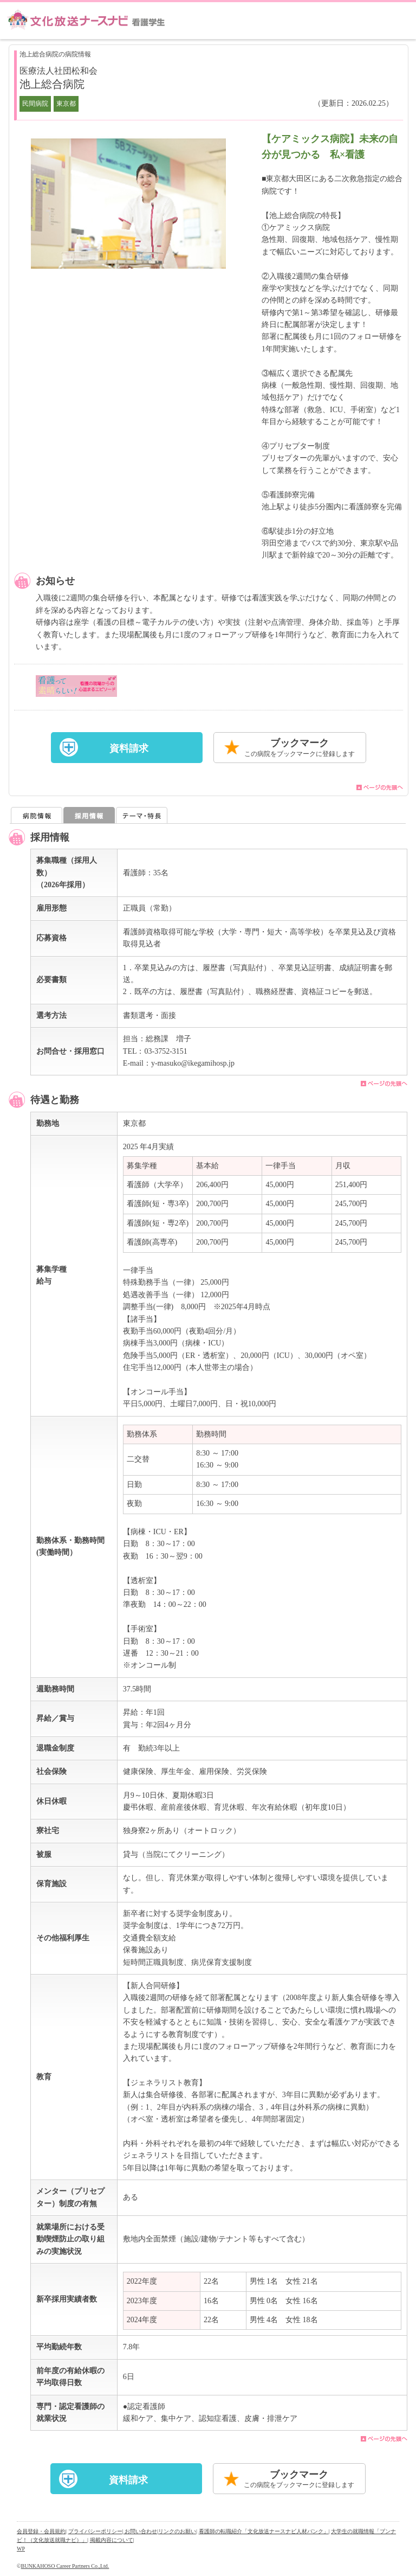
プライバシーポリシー (95, 2531)
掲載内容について (111, 2540)
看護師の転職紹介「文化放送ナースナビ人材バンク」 (264, 2531)
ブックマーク (299, 748)
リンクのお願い (177, 2531)
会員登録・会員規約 (41, 2531)
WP (21, 2549)
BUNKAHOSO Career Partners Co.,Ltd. (65, 2566)
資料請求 (128, 748)
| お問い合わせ (140, 2531)
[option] (128, 204)
